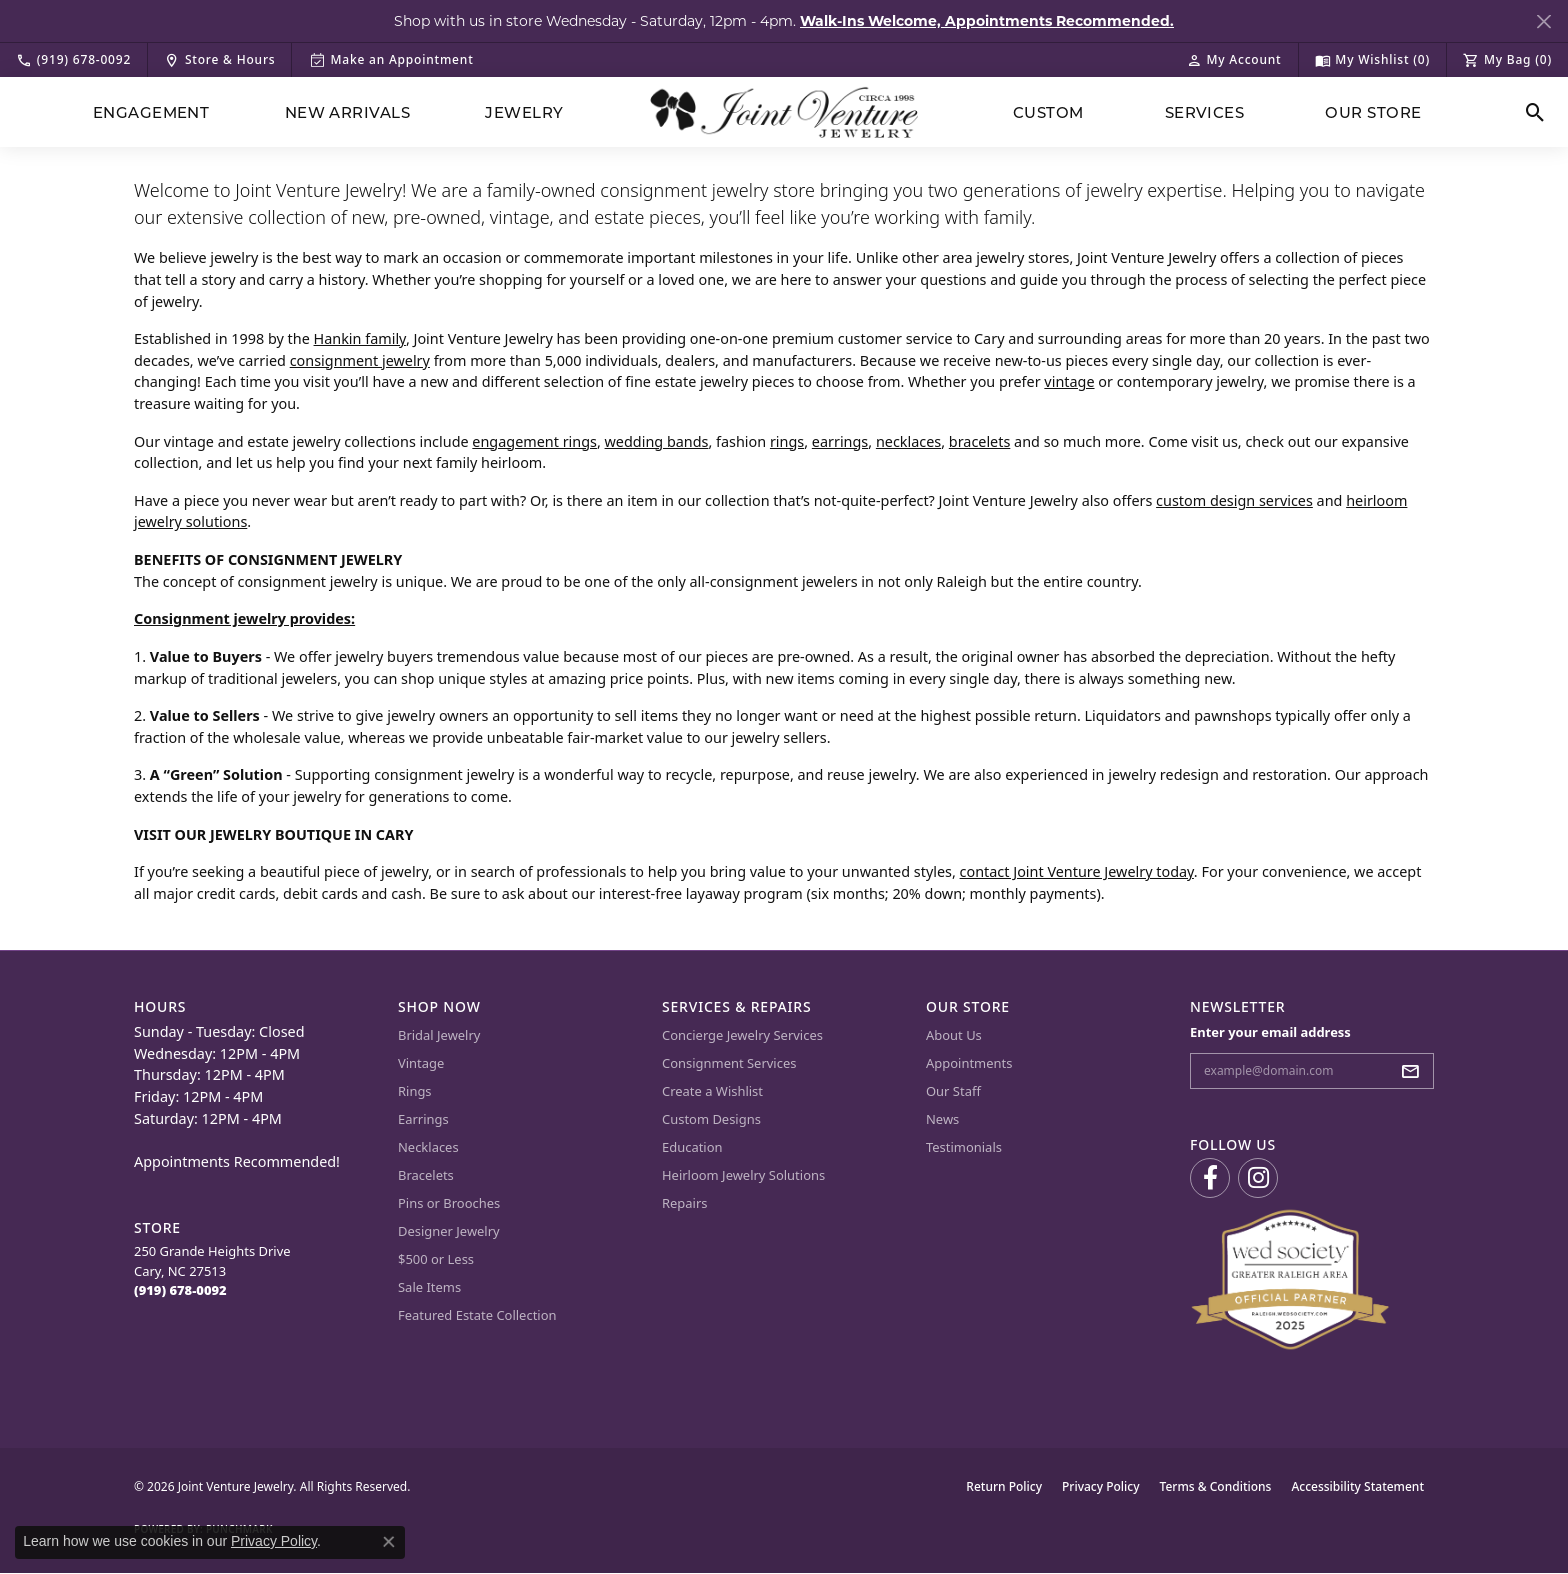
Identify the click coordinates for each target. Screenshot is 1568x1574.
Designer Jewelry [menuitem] (449, 1231)
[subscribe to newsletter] (1416, 1071)
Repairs (685, 1203)
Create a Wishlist (712, 1091)
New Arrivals (348, 112)
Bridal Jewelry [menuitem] (439, 1035)
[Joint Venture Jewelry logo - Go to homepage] (784, 112)
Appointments (969, 1063)
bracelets (980, 441)
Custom (1048, 112)
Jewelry (524, 112)
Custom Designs (711, 1119)
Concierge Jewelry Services (742, 1035)
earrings (840, 441)
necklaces (908, 441)
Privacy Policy (1101, 1486)
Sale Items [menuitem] (429, 1287)
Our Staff (953, 1091)
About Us (954, 1035)
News (942, 1119)
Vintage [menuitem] (421, 1063)
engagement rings (534, 441)
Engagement (151, 112)
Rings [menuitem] (415, 1091)
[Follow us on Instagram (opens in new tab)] (1258, 1178)
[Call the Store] (180, 1290)
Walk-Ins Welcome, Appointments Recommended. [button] (987, 21)
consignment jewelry (360, 360)
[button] (1234, 60)
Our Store (1373, 112)
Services (1205, 112)
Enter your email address (1270, 1032)
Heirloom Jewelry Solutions (743, 1175)
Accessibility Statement (1357, 1486)
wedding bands (657, 441)
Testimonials (964, 1147)
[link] (73, 60)
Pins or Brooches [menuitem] (449, 1203)
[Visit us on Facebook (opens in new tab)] (1210, 1178)
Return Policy (1004, 1486)
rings (787, 441)
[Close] (1543, 21)
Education (692, 1147)
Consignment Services (729, 1063)
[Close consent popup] (389, 1542)
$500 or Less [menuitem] (436, 1259)
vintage (1069, 381)
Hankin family (360, 338)
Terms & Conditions (1216, 1486)
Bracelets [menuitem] (426, 1175)
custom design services (1234, 500)
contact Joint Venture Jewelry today (1077, 871)
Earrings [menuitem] (423, 1119)
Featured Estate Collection (477, 1315)
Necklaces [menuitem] (428, 1147)
